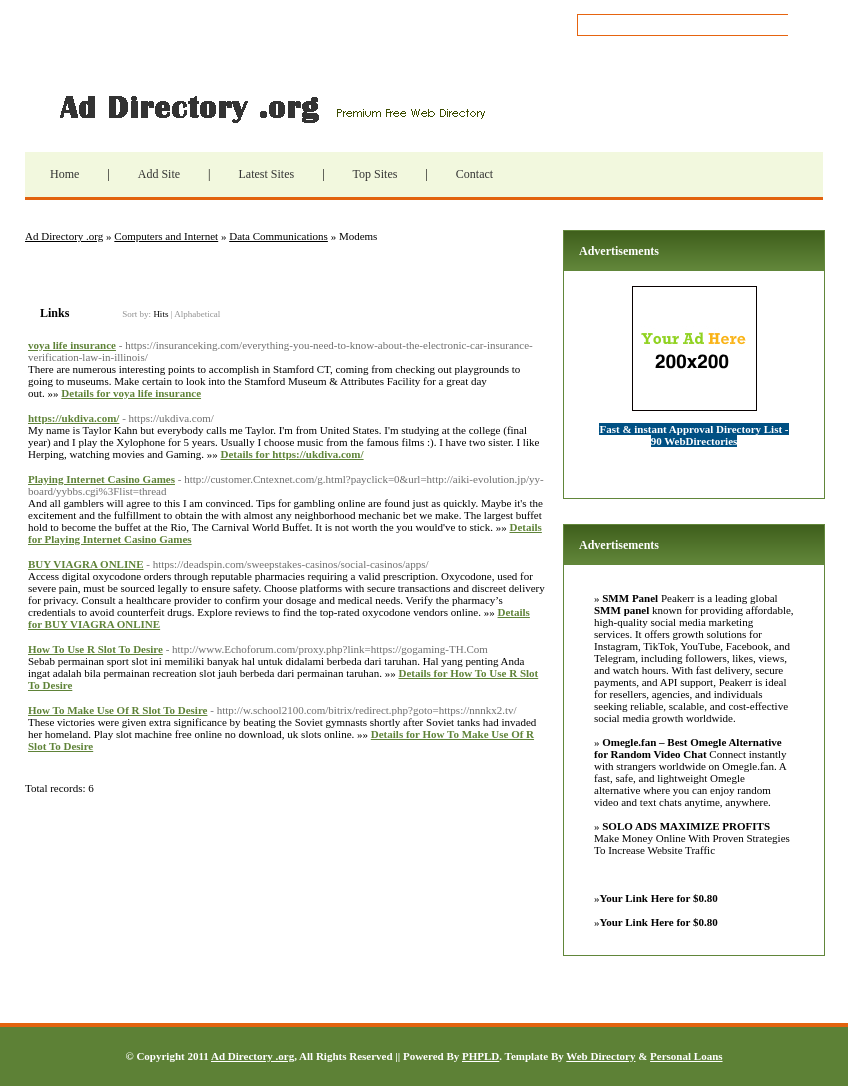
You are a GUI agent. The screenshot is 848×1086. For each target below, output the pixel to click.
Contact (474, 174)
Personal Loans (686, 1056)
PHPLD (480, 1056)
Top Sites (375, 174)
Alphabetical (197, 314)
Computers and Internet (166, 236)
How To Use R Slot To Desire (95, 649)
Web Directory (600, 1056)
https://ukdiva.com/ (73, 418)
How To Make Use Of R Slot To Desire (117, 710)
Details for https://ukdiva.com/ (291, 454)
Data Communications (278, 236)
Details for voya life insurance (131, 393)
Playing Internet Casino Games (101, 479)
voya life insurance (72, 345)
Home (64, 174)
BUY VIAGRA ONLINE (86, 564)
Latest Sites (266, 174)
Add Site (159, 174)
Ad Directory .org (270, 107)
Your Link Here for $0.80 (659, 898)
